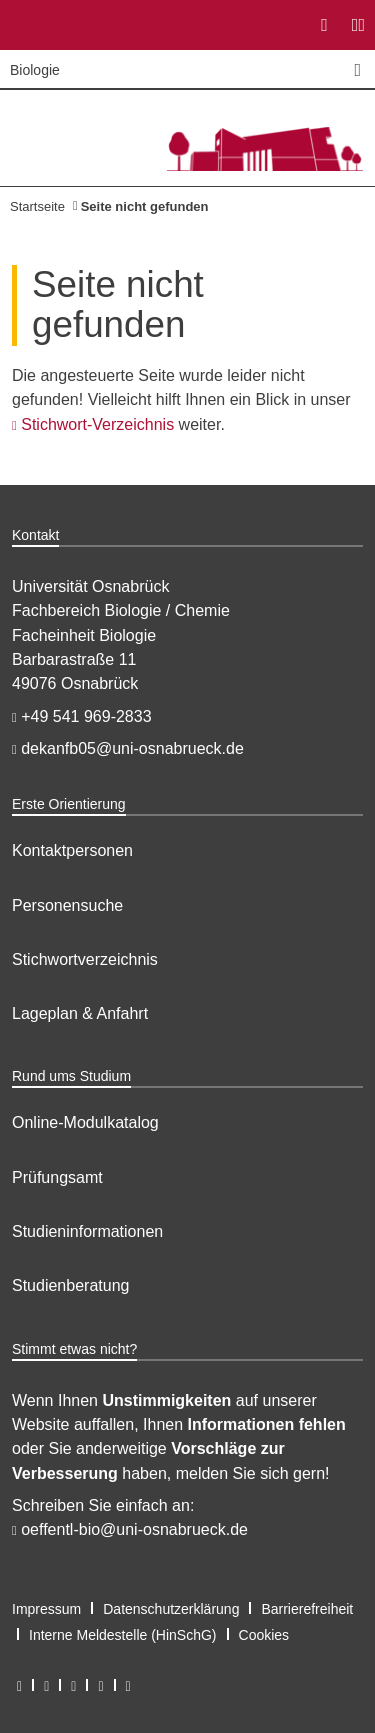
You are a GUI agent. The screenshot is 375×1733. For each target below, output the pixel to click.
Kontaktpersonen (72, 850)
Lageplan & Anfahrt (80, 1013)
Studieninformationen (87, 1231)
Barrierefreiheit (307, 1609)
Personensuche (67, 905)
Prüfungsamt (57, 1177)
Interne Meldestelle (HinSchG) (123, 1635)
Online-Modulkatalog (85, 1122)
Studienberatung (70, 1285)
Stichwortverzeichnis (85, 959)
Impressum (46, 1609)
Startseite (37, 206)
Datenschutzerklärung (171, 1609)
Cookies (264, 1635)
